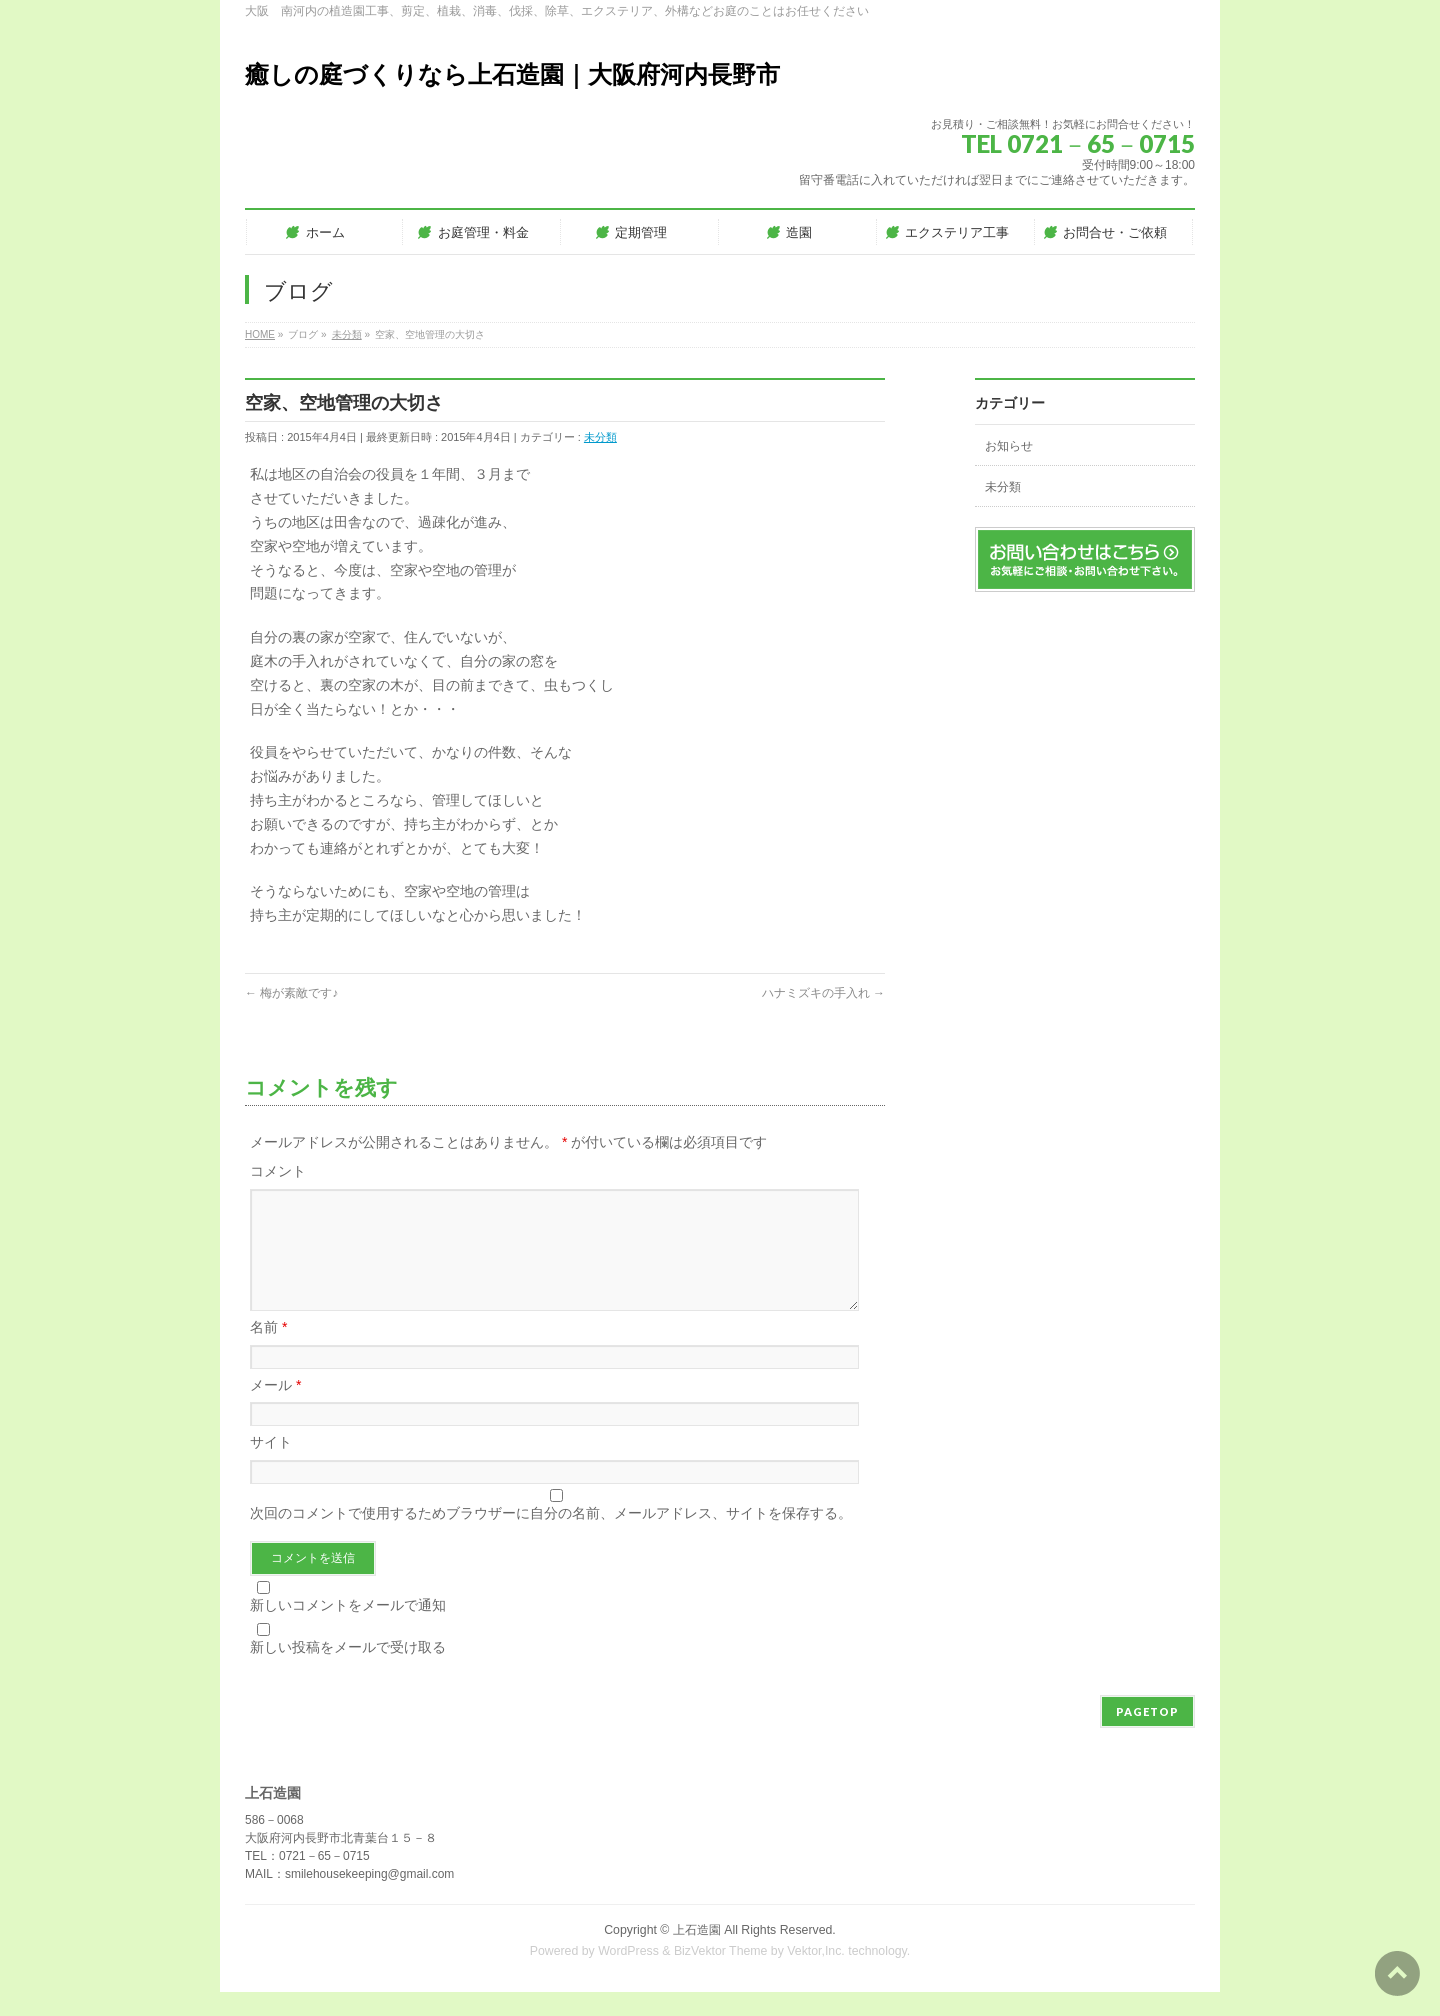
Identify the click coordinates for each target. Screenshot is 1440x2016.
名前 (268, 1351)
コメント (278, 1171)
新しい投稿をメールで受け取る (348, 1671)
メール (275, 1409)
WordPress (628, 1975)
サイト (271, 1466)
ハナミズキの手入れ (823, 993)
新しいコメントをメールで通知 (348, 1629)
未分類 (600, 437)
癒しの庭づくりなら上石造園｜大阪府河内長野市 (512, 74)
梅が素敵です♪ (291, 993)
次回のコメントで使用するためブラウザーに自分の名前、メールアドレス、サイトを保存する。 (551, 1537)
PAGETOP (1147, 1735)
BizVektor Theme (721, 1975)
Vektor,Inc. (816, 1975)
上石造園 (697, 1954)
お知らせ (1009, 446)
